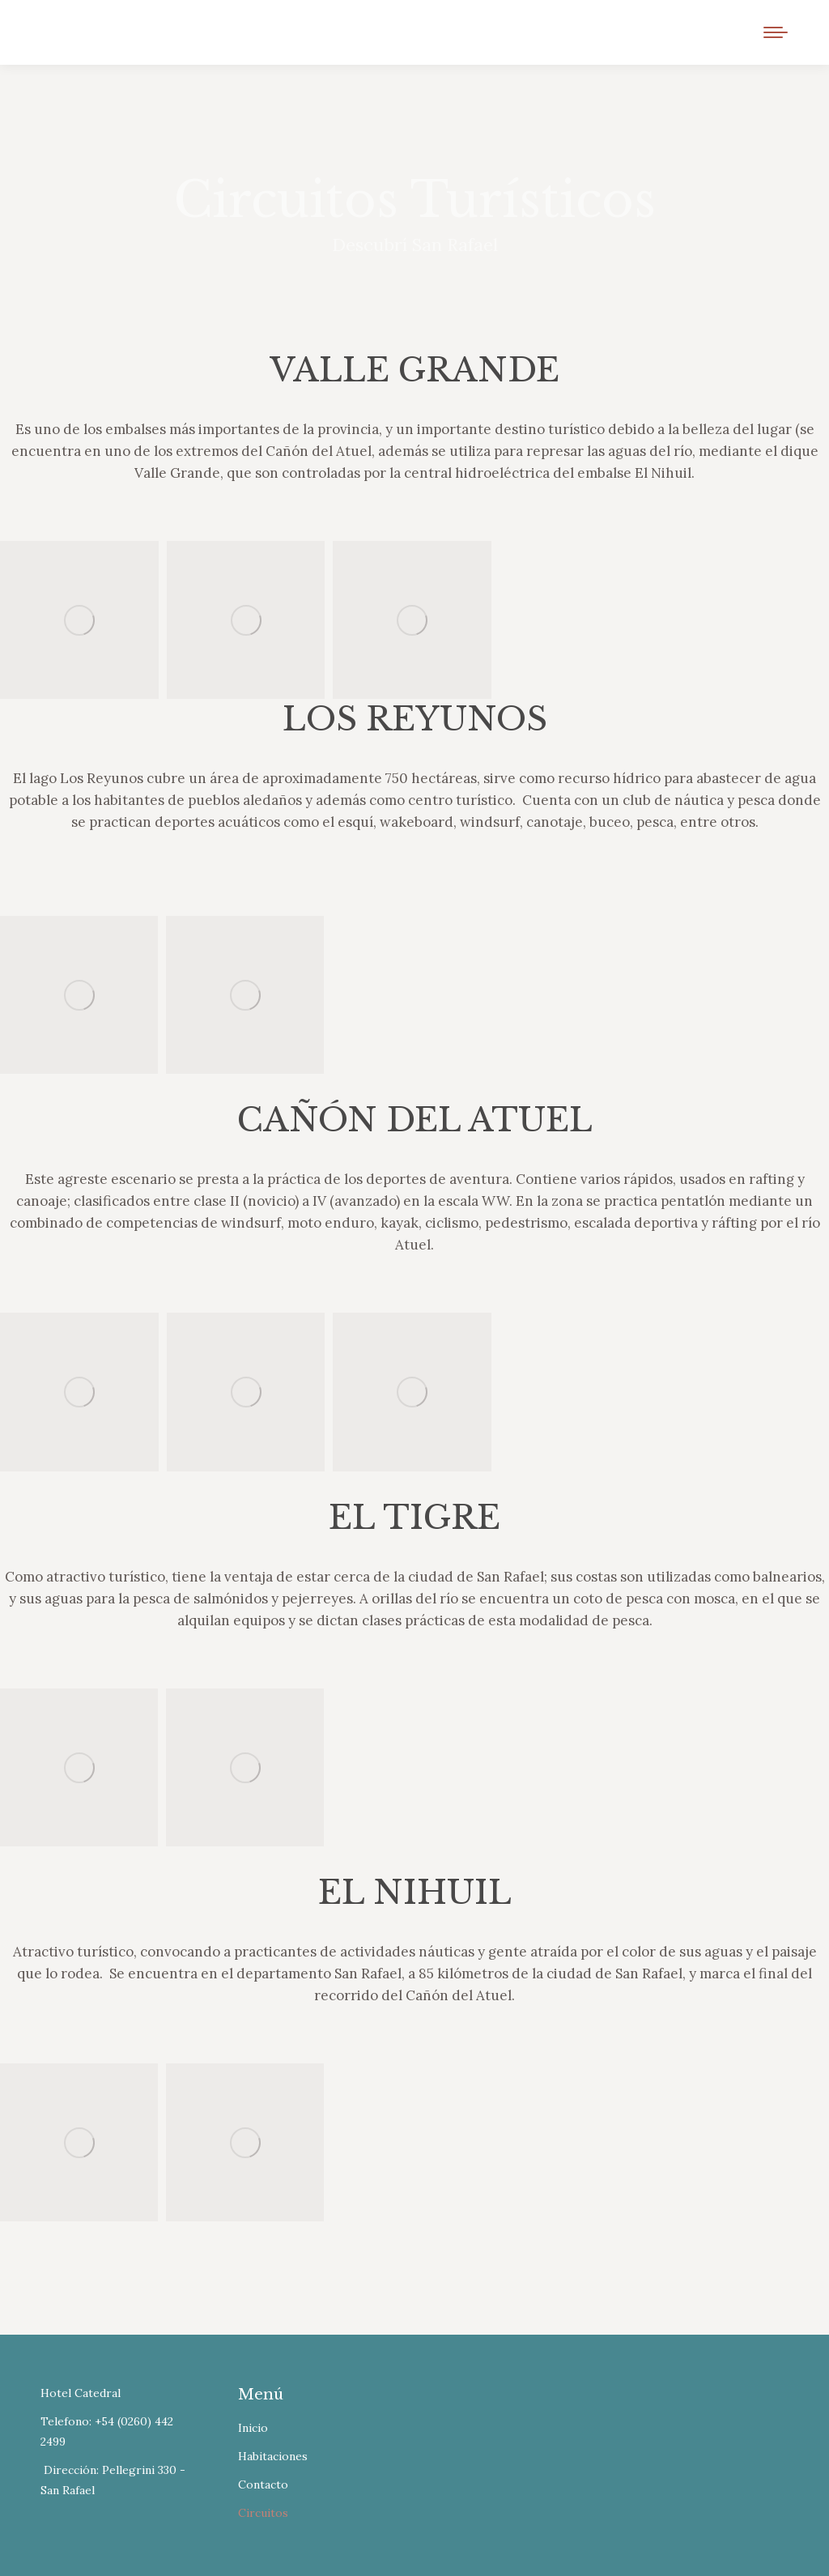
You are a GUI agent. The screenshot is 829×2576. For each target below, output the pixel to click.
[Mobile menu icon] (776, 32)
